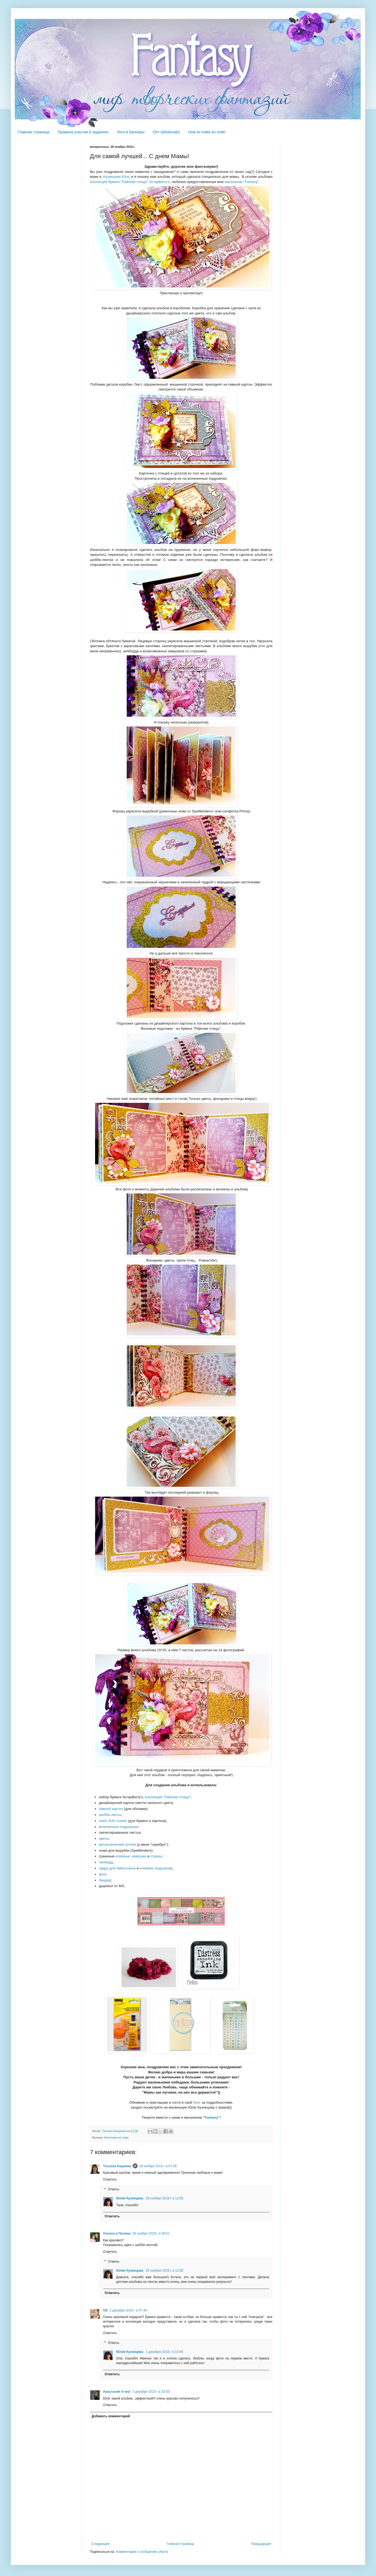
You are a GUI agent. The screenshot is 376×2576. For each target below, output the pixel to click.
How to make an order (207, 132)
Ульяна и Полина (117, 2233)
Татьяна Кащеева (117, 2166)
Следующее (100, 2544)
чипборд (106, 1862)
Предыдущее (261, 2544)
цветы (104, 1838)
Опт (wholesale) (166, 132)
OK (105, 2310)
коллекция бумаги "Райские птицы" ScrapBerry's (130, 182)
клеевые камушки (130, 1856)
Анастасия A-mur (117, 2392)
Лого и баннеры (131, 132)
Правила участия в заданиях (83, 132)
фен (102, 1874)
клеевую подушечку (156, 1868)
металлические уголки (117, 1844)
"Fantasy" (211, 2117)
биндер (105, 1880)
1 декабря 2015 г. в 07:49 (128, 2310)
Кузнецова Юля (116, 177)
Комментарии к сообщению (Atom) (142, 2552)
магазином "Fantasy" (242, 182)
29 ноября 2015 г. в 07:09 (158, 2166)
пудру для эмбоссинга (117, 1868)
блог (197, 2102)
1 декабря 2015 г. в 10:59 (164, 2352)
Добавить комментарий (111, 2416)
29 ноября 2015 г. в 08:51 (150, 2233)
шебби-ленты (110, 1815)
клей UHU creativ (113, 1821)
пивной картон (111, 1809)
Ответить (110, 2179)
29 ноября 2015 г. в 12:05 (164, 2198)
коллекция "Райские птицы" (168, 1797)
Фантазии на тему (116, 2137)
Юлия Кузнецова (130, 2198)
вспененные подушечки (118, 1827)
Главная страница (33, 132)
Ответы (113, 2189)
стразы (155, 1856)
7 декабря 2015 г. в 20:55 (151, 2392)
